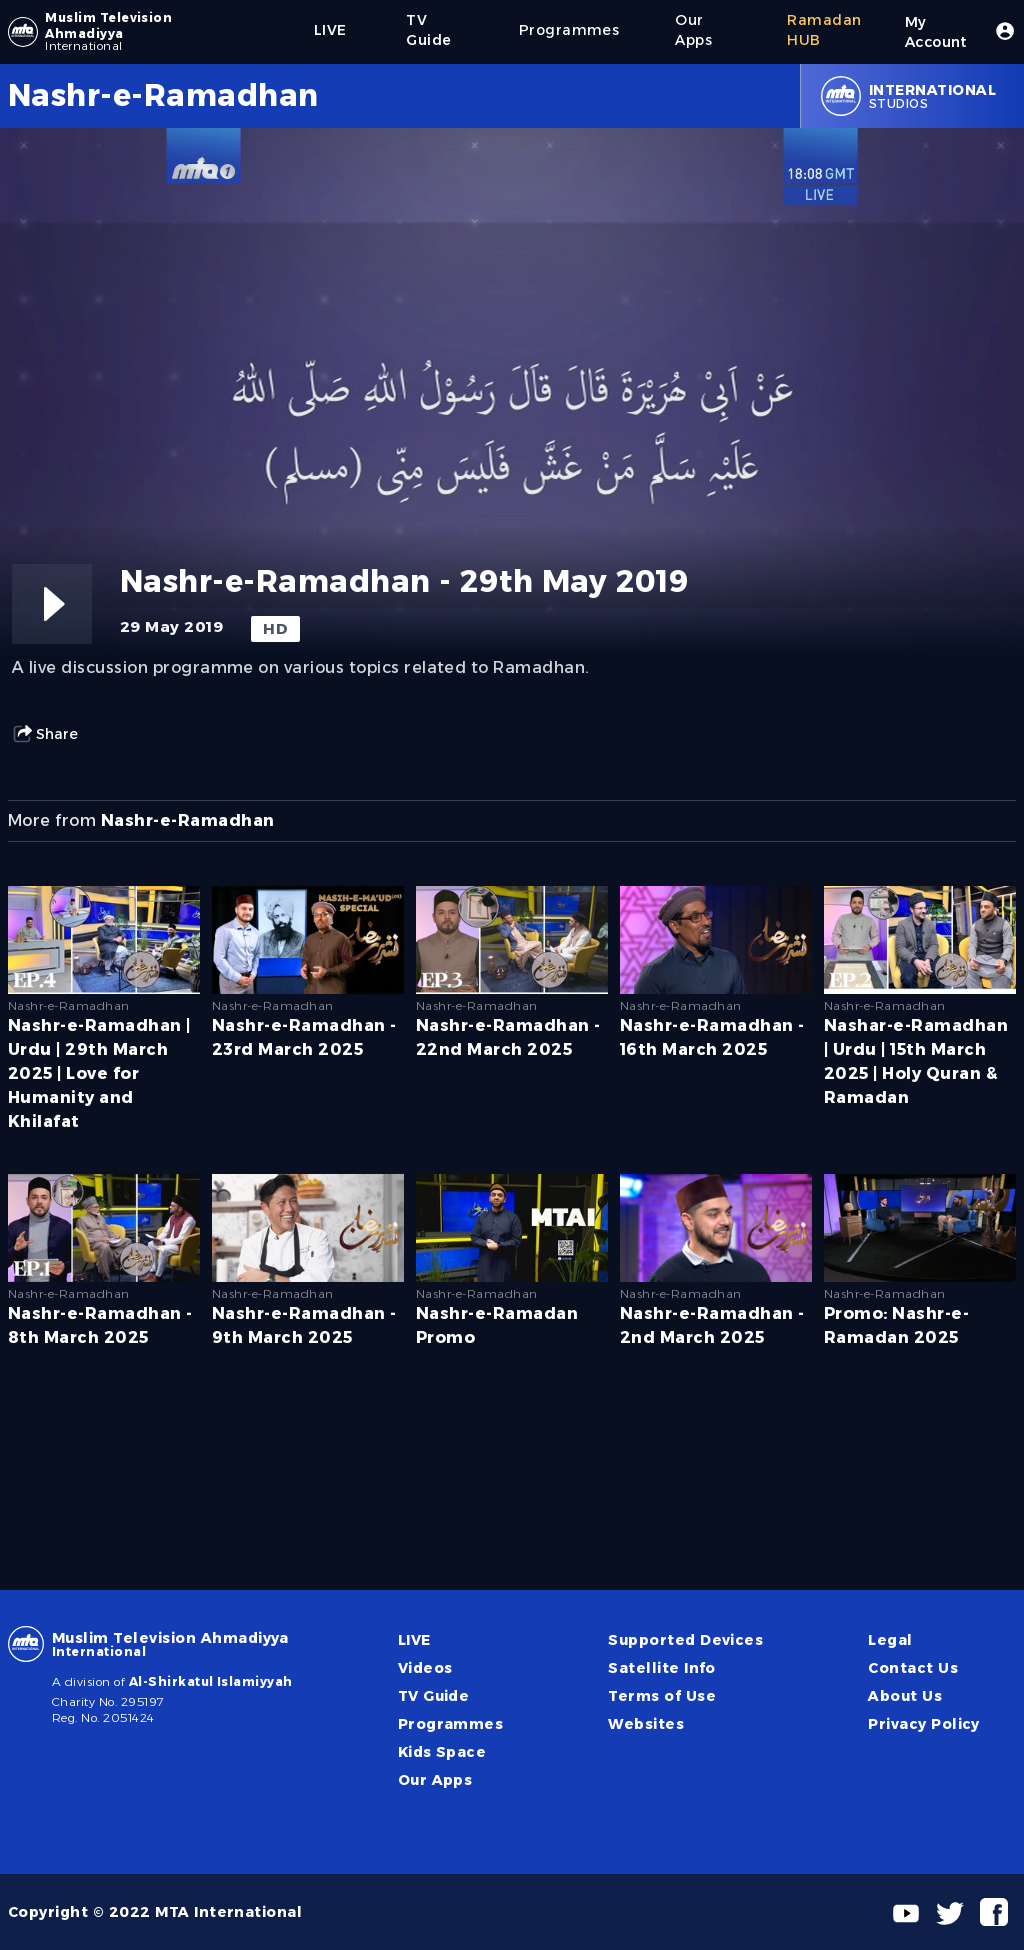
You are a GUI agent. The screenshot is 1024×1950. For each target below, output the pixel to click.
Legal (890, 1640)
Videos (425, 1668)
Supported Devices (685, 1640)
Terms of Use (662, 1696)
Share (45, 734)
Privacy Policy (924, 1724)
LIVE (414, 1640)
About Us (905, 1696)
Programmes (451, 1724)
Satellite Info (662, 1668)
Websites (646, 1724)
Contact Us (913, 1668)
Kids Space (442, 1752)
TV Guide (434, 1696)
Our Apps (435, 1780)
